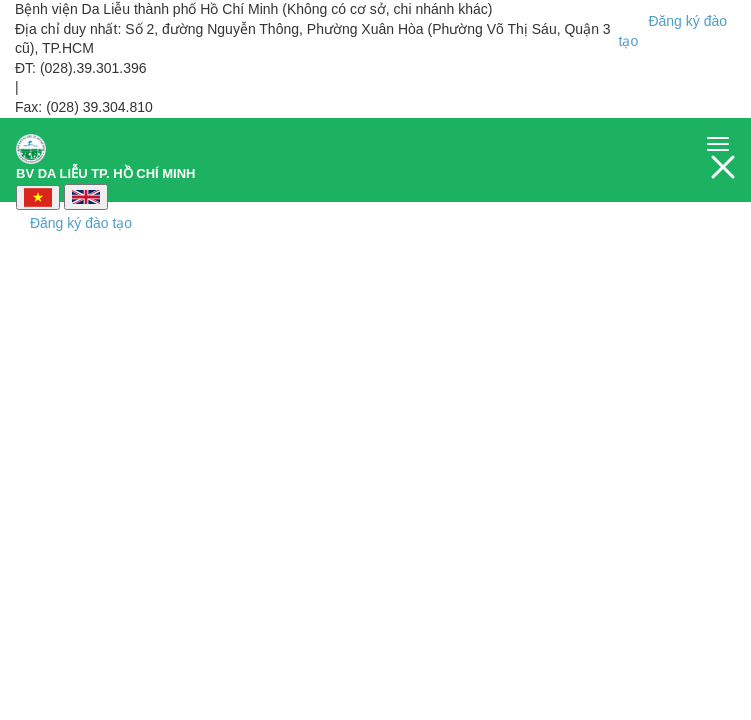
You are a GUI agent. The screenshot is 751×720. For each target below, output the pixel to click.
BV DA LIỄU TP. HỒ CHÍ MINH (106, 151)
